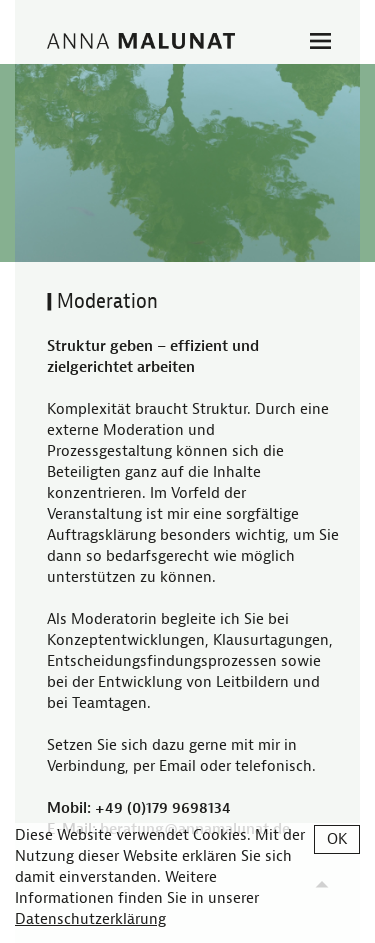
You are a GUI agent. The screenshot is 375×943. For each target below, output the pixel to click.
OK (337, 839)
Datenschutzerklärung (90, 919)
